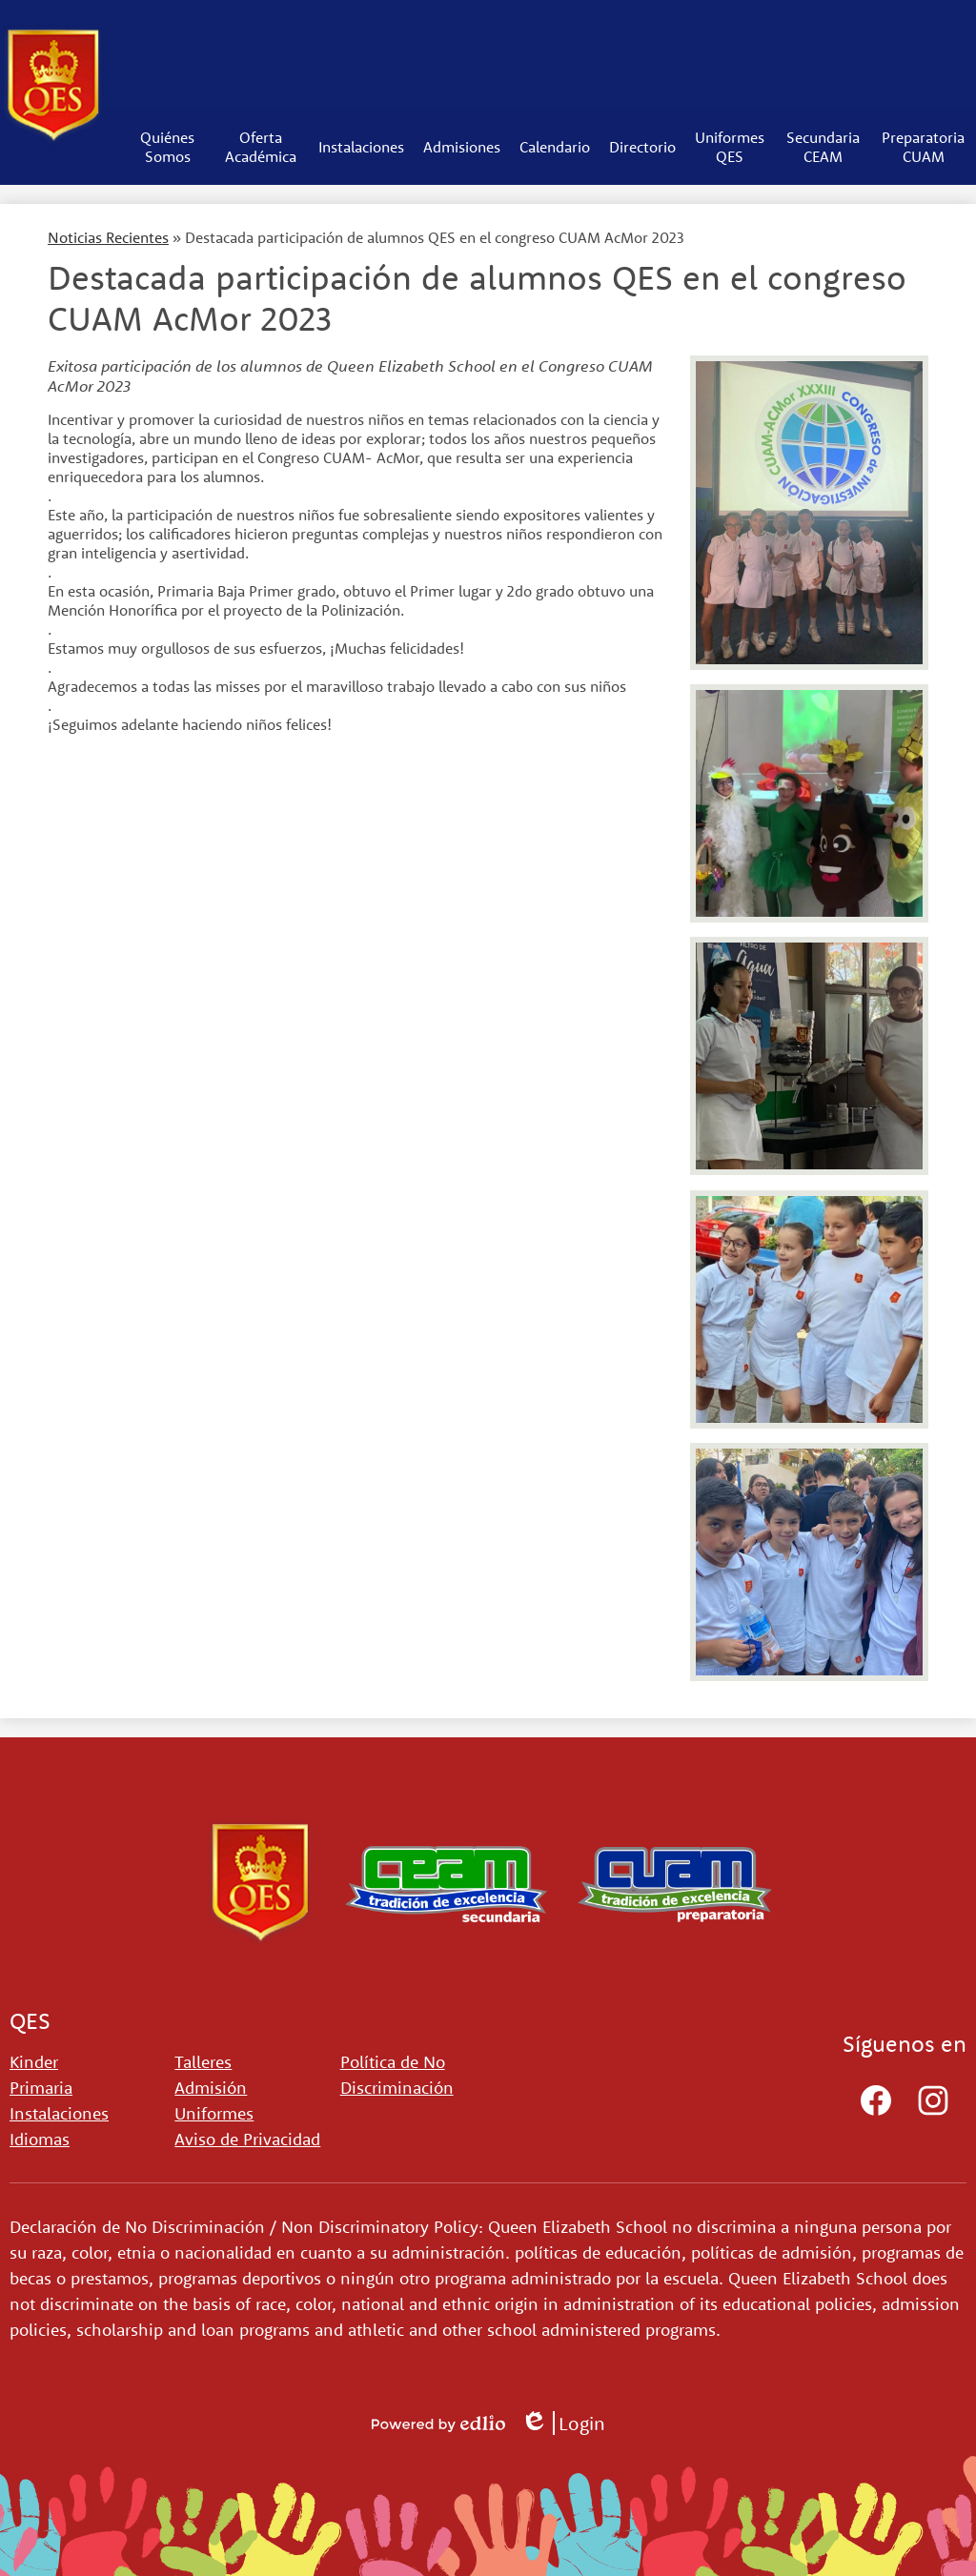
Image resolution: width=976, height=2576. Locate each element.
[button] (168, 147)
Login (562, 2423)
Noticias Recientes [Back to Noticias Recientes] (108, 237)
